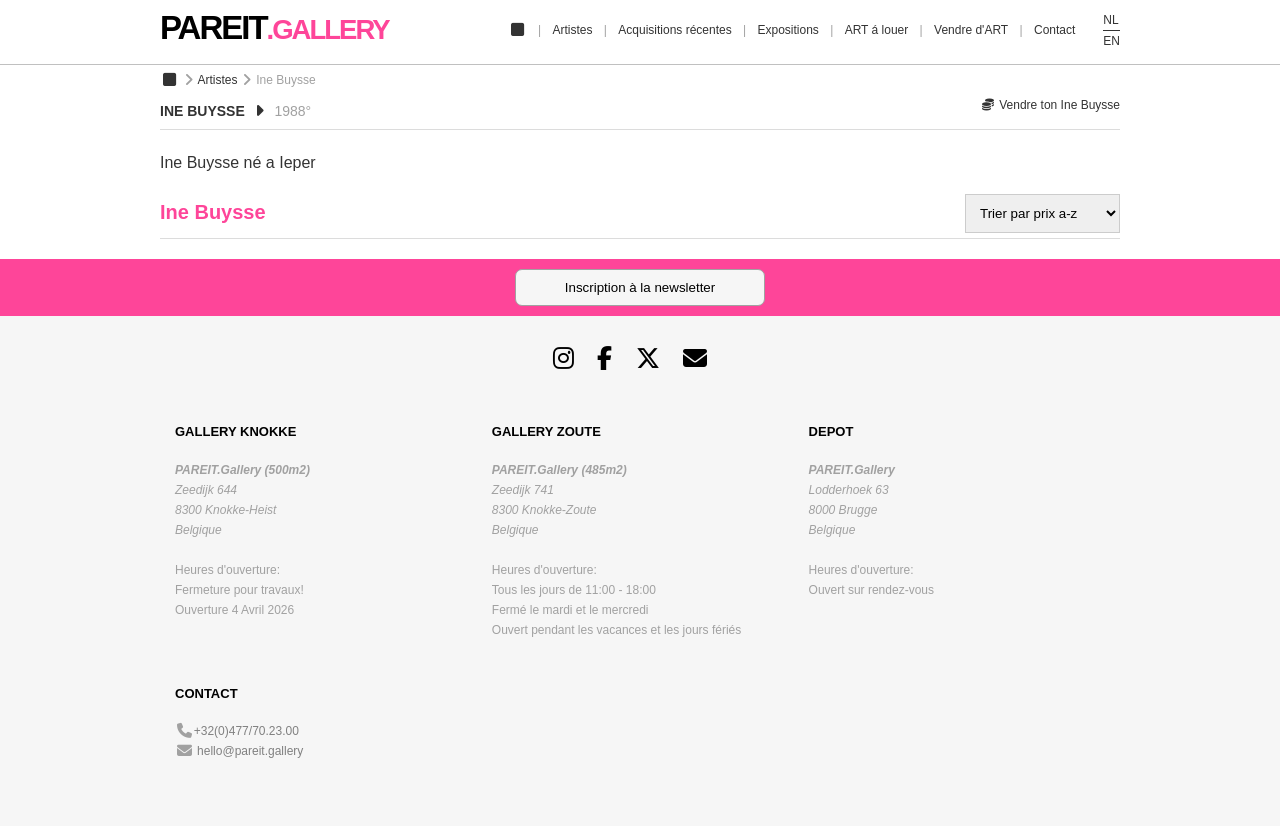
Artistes (572, 30)
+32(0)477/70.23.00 (246, 731)
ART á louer (877, 30)
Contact (1054, 30)
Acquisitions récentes (674, 30)
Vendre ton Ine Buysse (1050, 105)
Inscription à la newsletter (640, 287)
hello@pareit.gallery (250, 751)
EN (1111, 41)
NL (1110, 20)
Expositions (787, 30)
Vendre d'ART (971, 30)
